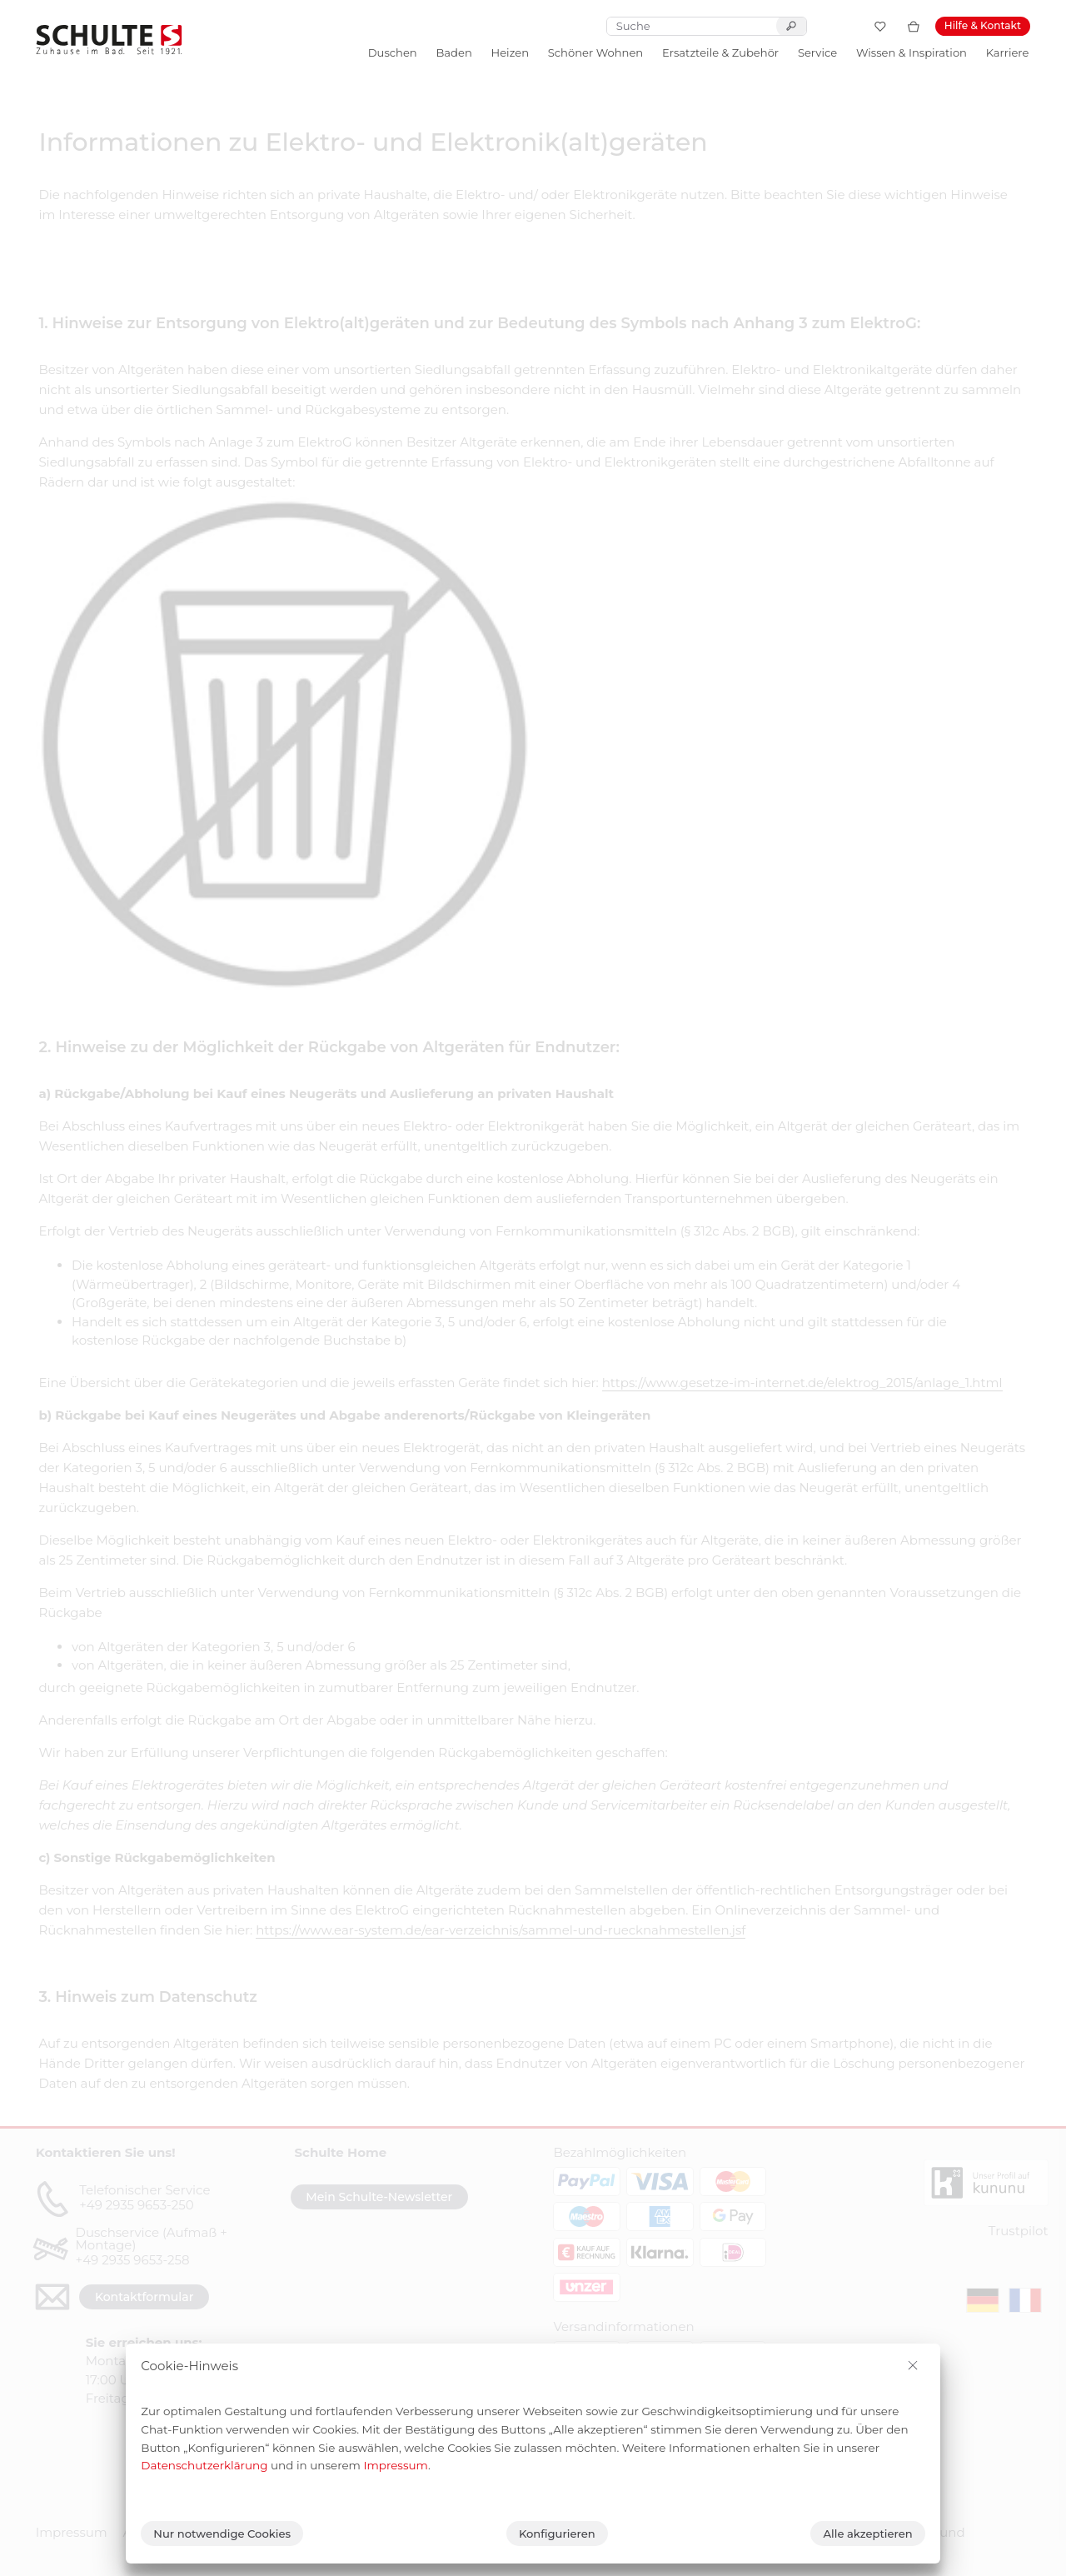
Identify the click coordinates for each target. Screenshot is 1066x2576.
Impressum (395, 2465)
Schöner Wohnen (595, 52)
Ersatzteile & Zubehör (720, 52)
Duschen (392, 52)
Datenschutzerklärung (204, 2465)
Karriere (1007, 52)
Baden (453, 52)
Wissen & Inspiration (911, 52)
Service (817, 52)
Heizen (510, 52)
